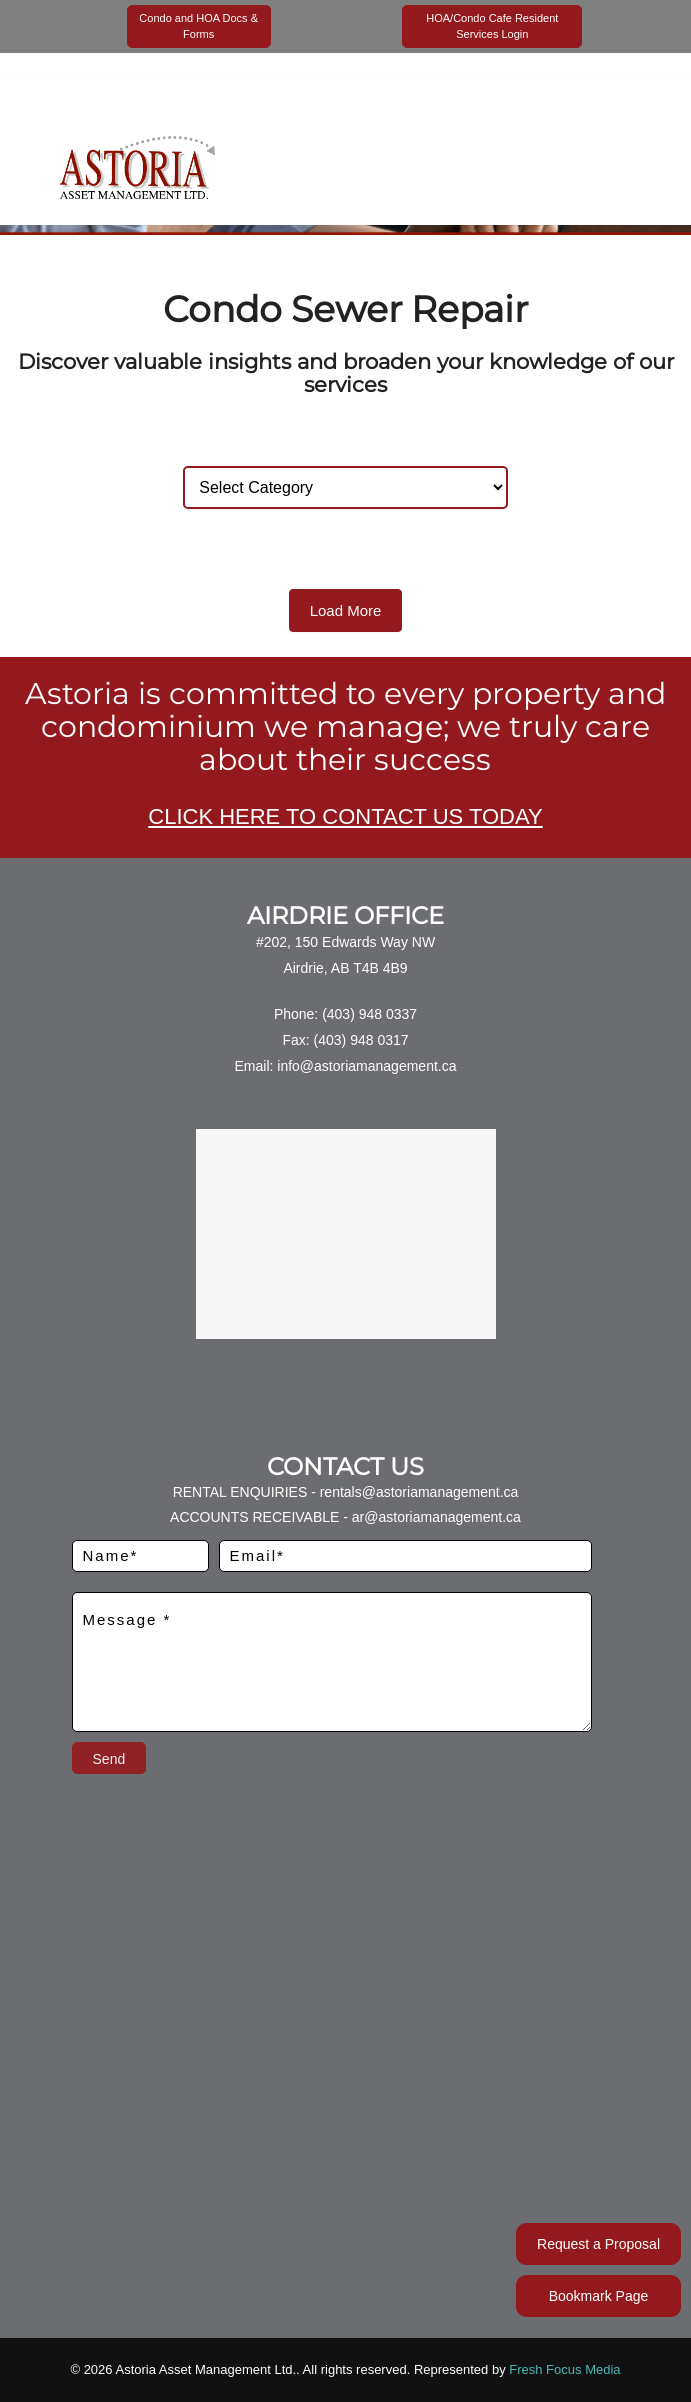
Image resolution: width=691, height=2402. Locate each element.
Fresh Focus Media (564, 2369)
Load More (346, 610)
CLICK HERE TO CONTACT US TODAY (345, 816)
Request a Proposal (598, 2244)
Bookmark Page (599, 2296)
